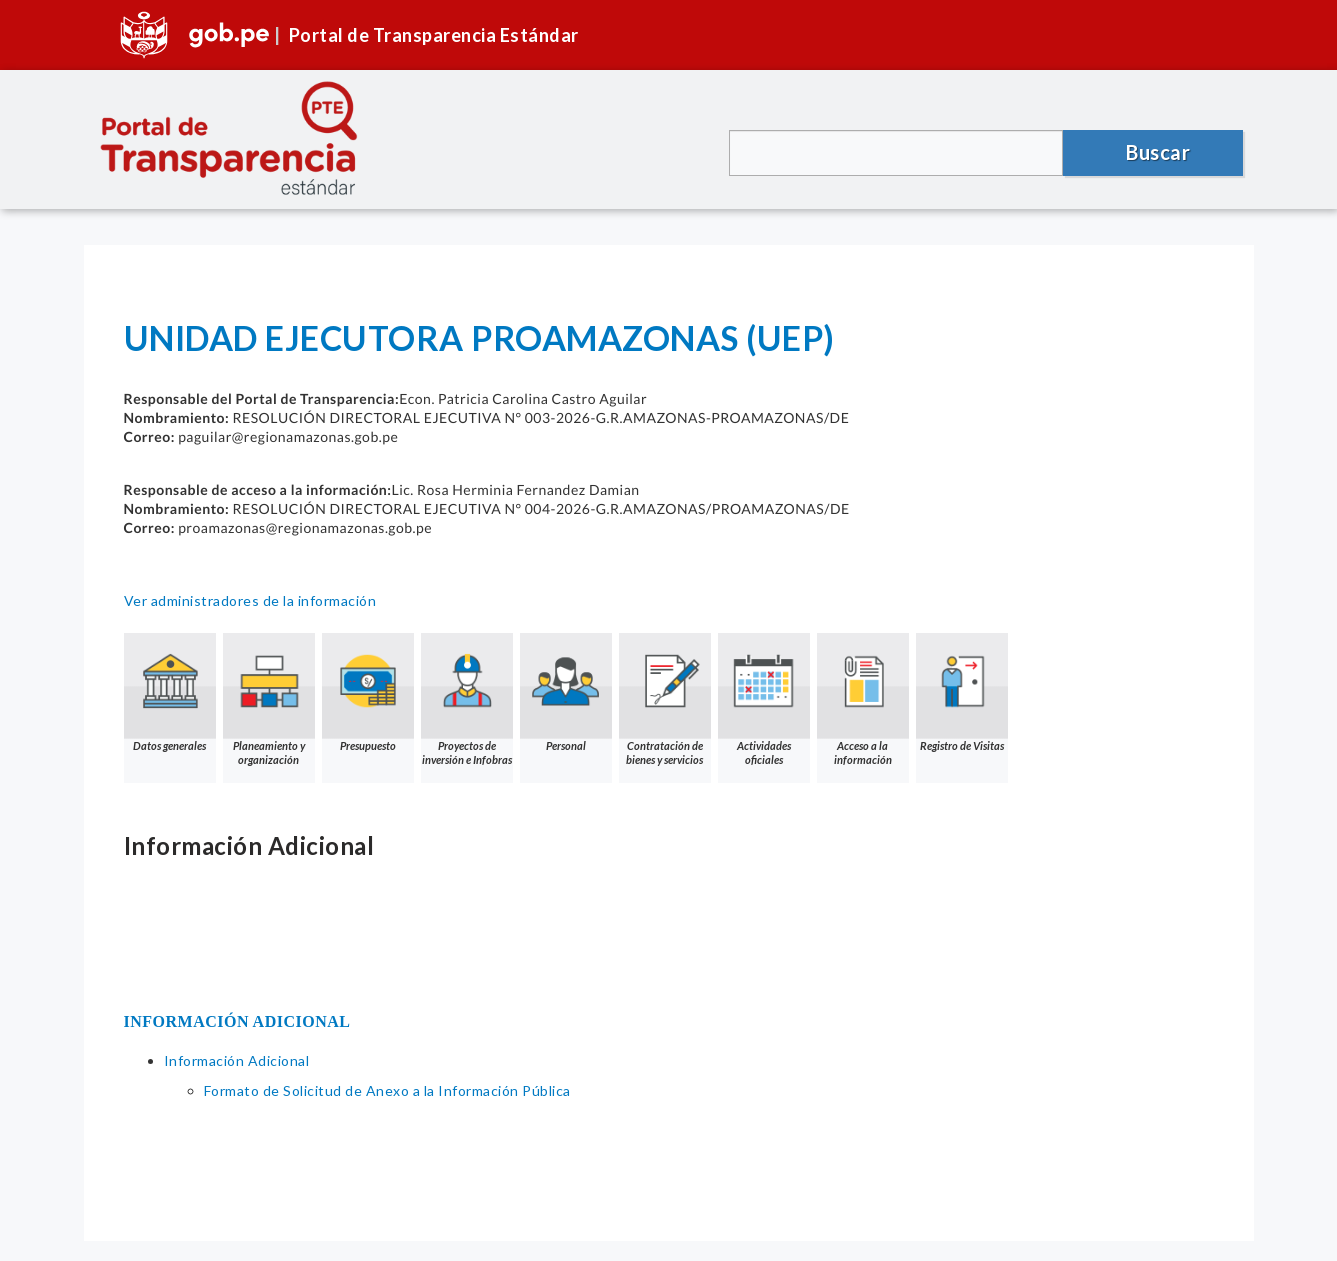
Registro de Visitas (962, 692)
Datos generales (170, 692)
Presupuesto (368, 692)
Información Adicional (237, 1060)
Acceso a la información (863, 699)
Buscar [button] (1158, 152)
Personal (566, 692)
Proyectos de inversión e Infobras (467, 699)
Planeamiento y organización (269, 699)
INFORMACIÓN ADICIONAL (237, 1021)
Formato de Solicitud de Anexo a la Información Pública (387, 1090)
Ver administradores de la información (250, 600)
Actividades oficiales (764, 699)
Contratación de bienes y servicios (665, 699)
